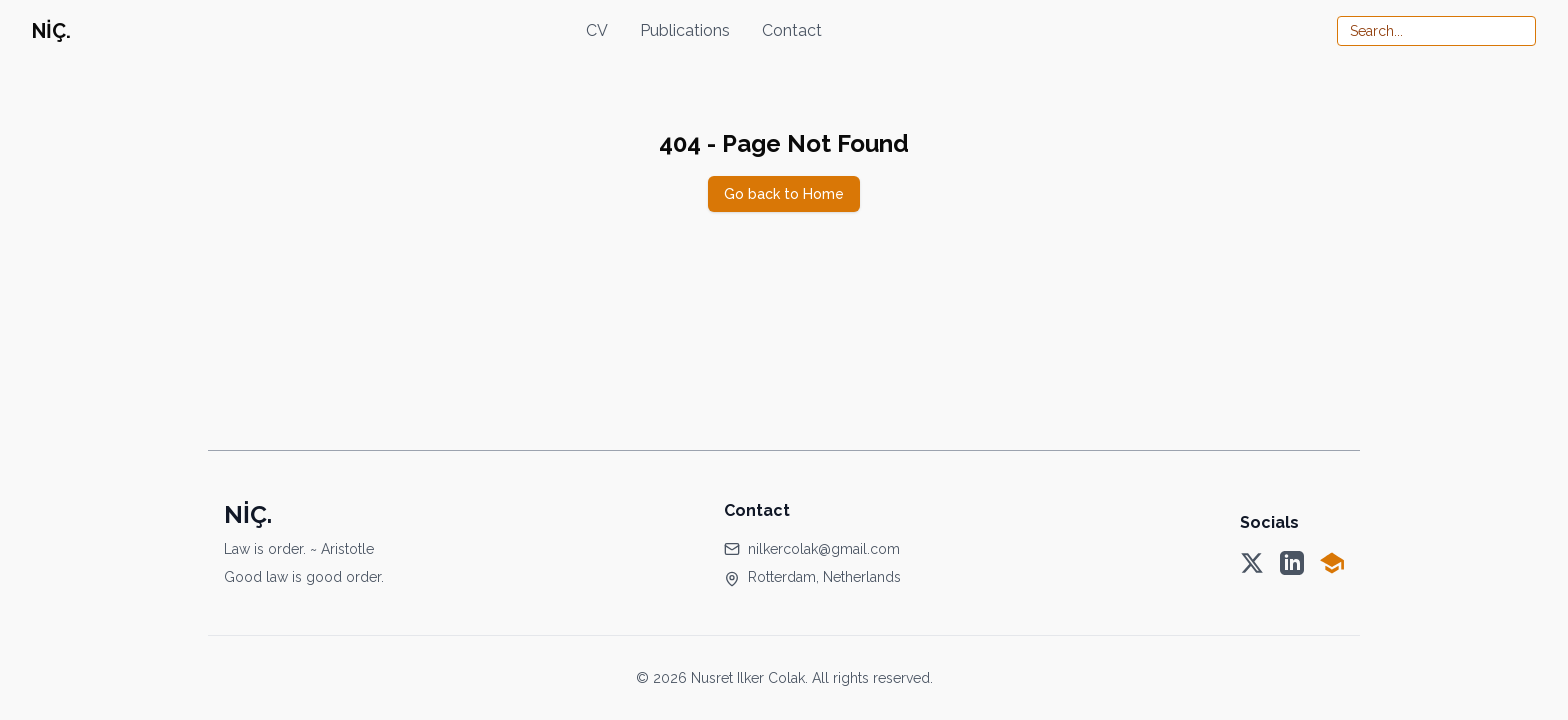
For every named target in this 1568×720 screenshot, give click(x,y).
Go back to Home (784, 194)
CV (597, 30)
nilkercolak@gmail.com (824, 549)
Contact (792, 30)
